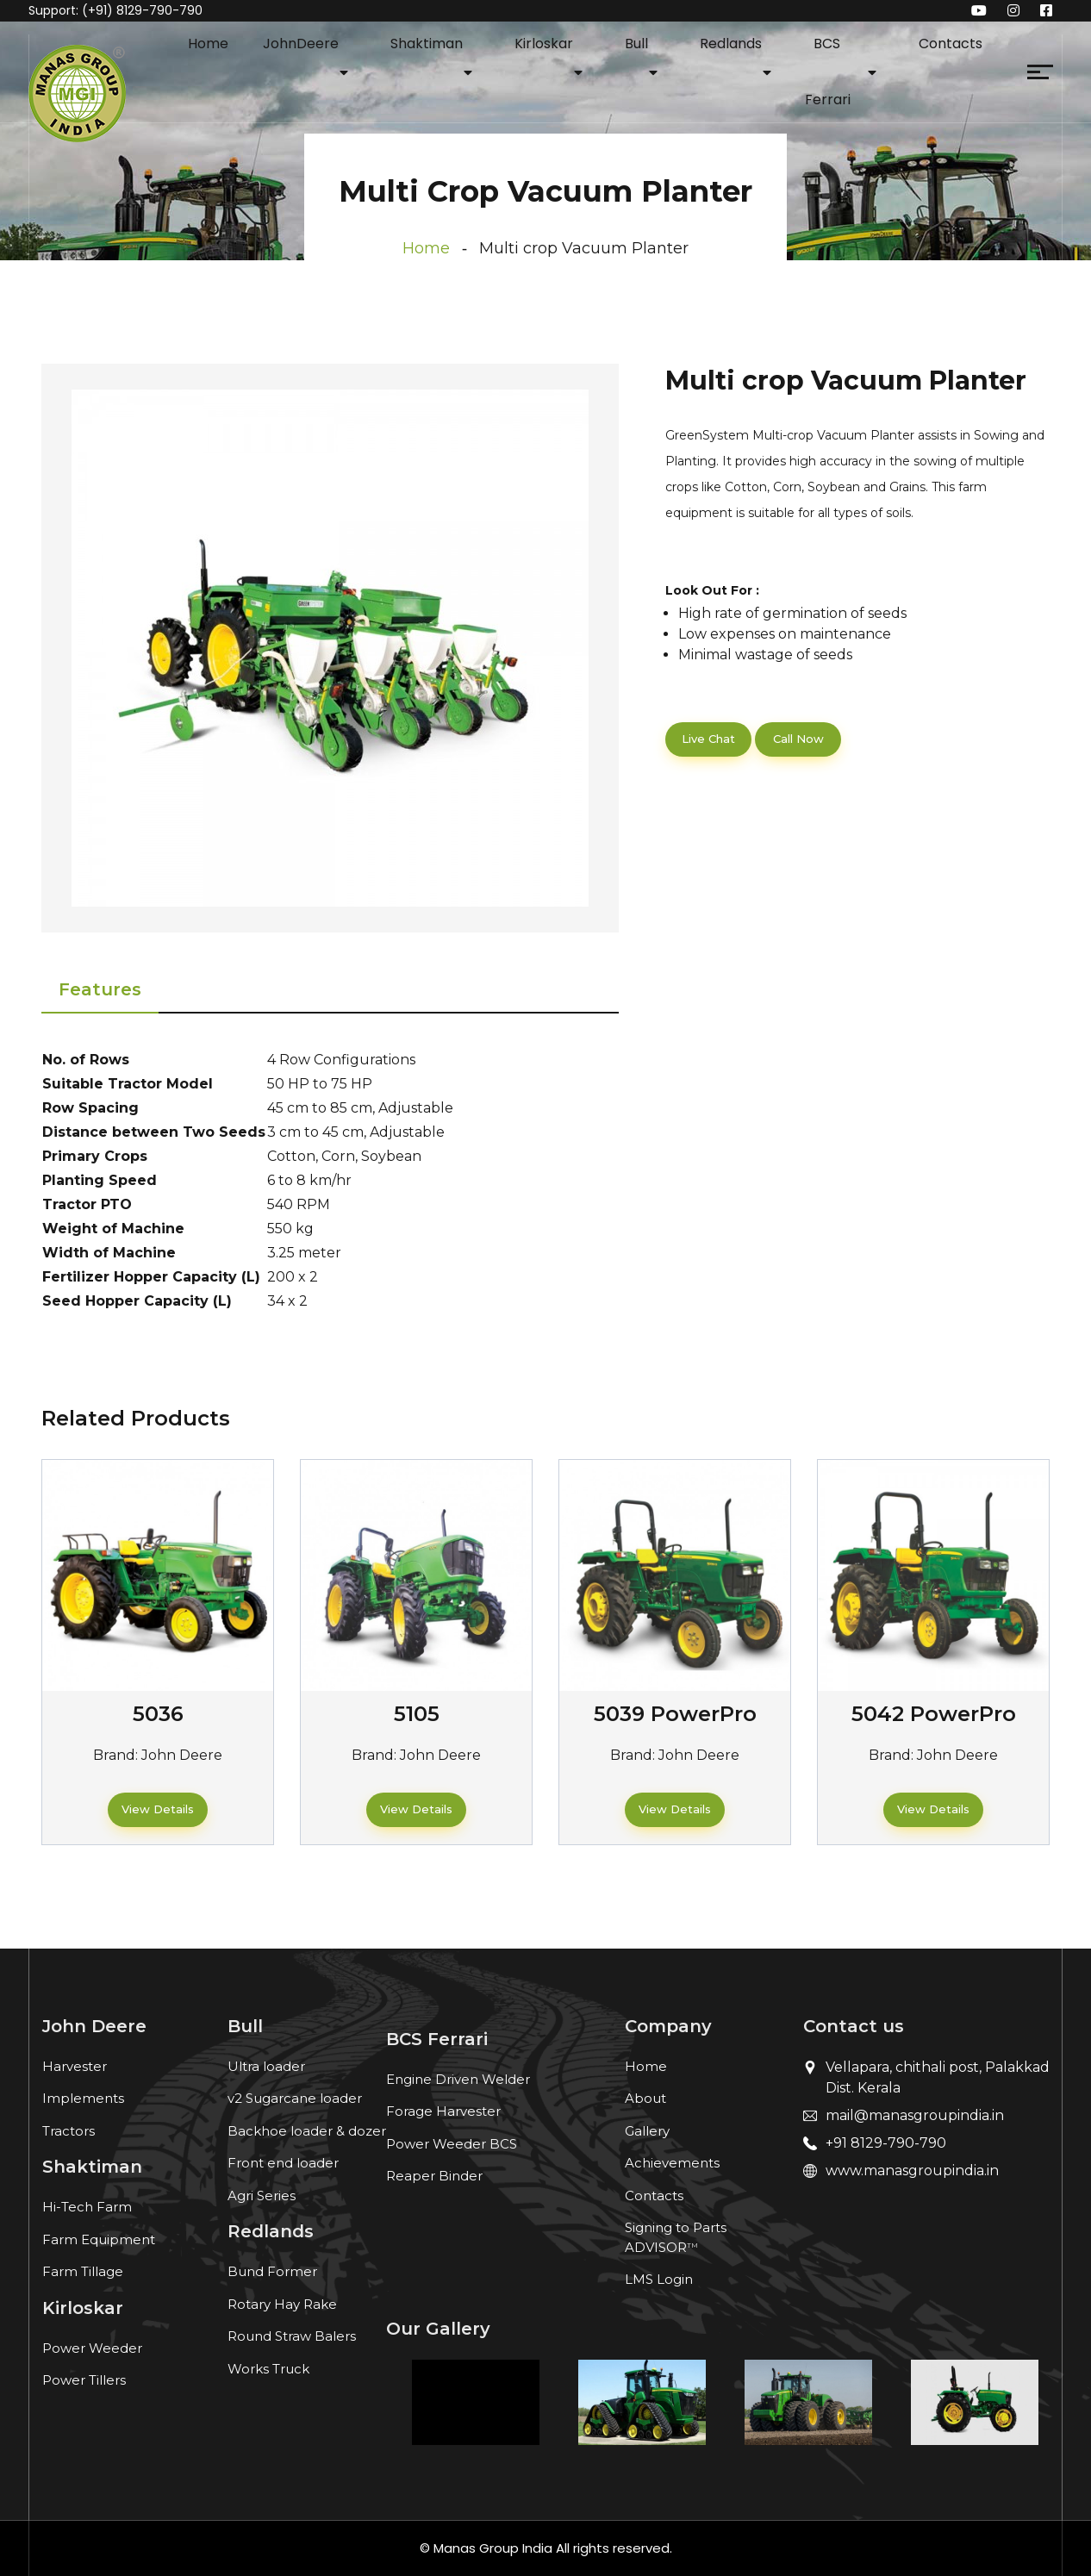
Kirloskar (543, 43)
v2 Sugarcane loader (295, 2098)
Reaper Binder (434, 2175)
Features (100, 989)
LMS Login (659, 2279)
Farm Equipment (98, 2239)
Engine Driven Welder (458, 2079)
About (645, 2098)
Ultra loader (266, 2066)
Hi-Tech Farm (87, 2207)
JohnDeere (301, 43)
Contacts (950, 43)
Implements (83, 2098)
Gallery (647, 2131)
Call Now (798, 738)
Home (208, 43)
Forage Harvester (443, 2111)
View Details (158, 1809)
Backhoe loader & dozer (307, 2131)
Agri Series (262, 2195)
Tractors (68, 2131)
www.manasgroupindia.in (912, 2170)
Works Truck (268, 2369)
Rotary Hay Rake (282, 2304)
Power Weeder (92, 2348)
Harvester (74, 2066)
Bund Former (272, 2271)
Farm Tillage (82, 2271)
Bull (636, 43)
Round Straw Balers (292, 2336)
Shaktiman (426, 43)
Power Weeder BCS (451, 2144)
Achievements (672, 2163)
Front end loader (283, 2163)
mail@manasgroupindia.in (915, 2115)
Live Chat (708, 738)
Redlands (731, 43)
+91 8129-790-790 (886, 2143)
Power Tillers (84, 2380)
